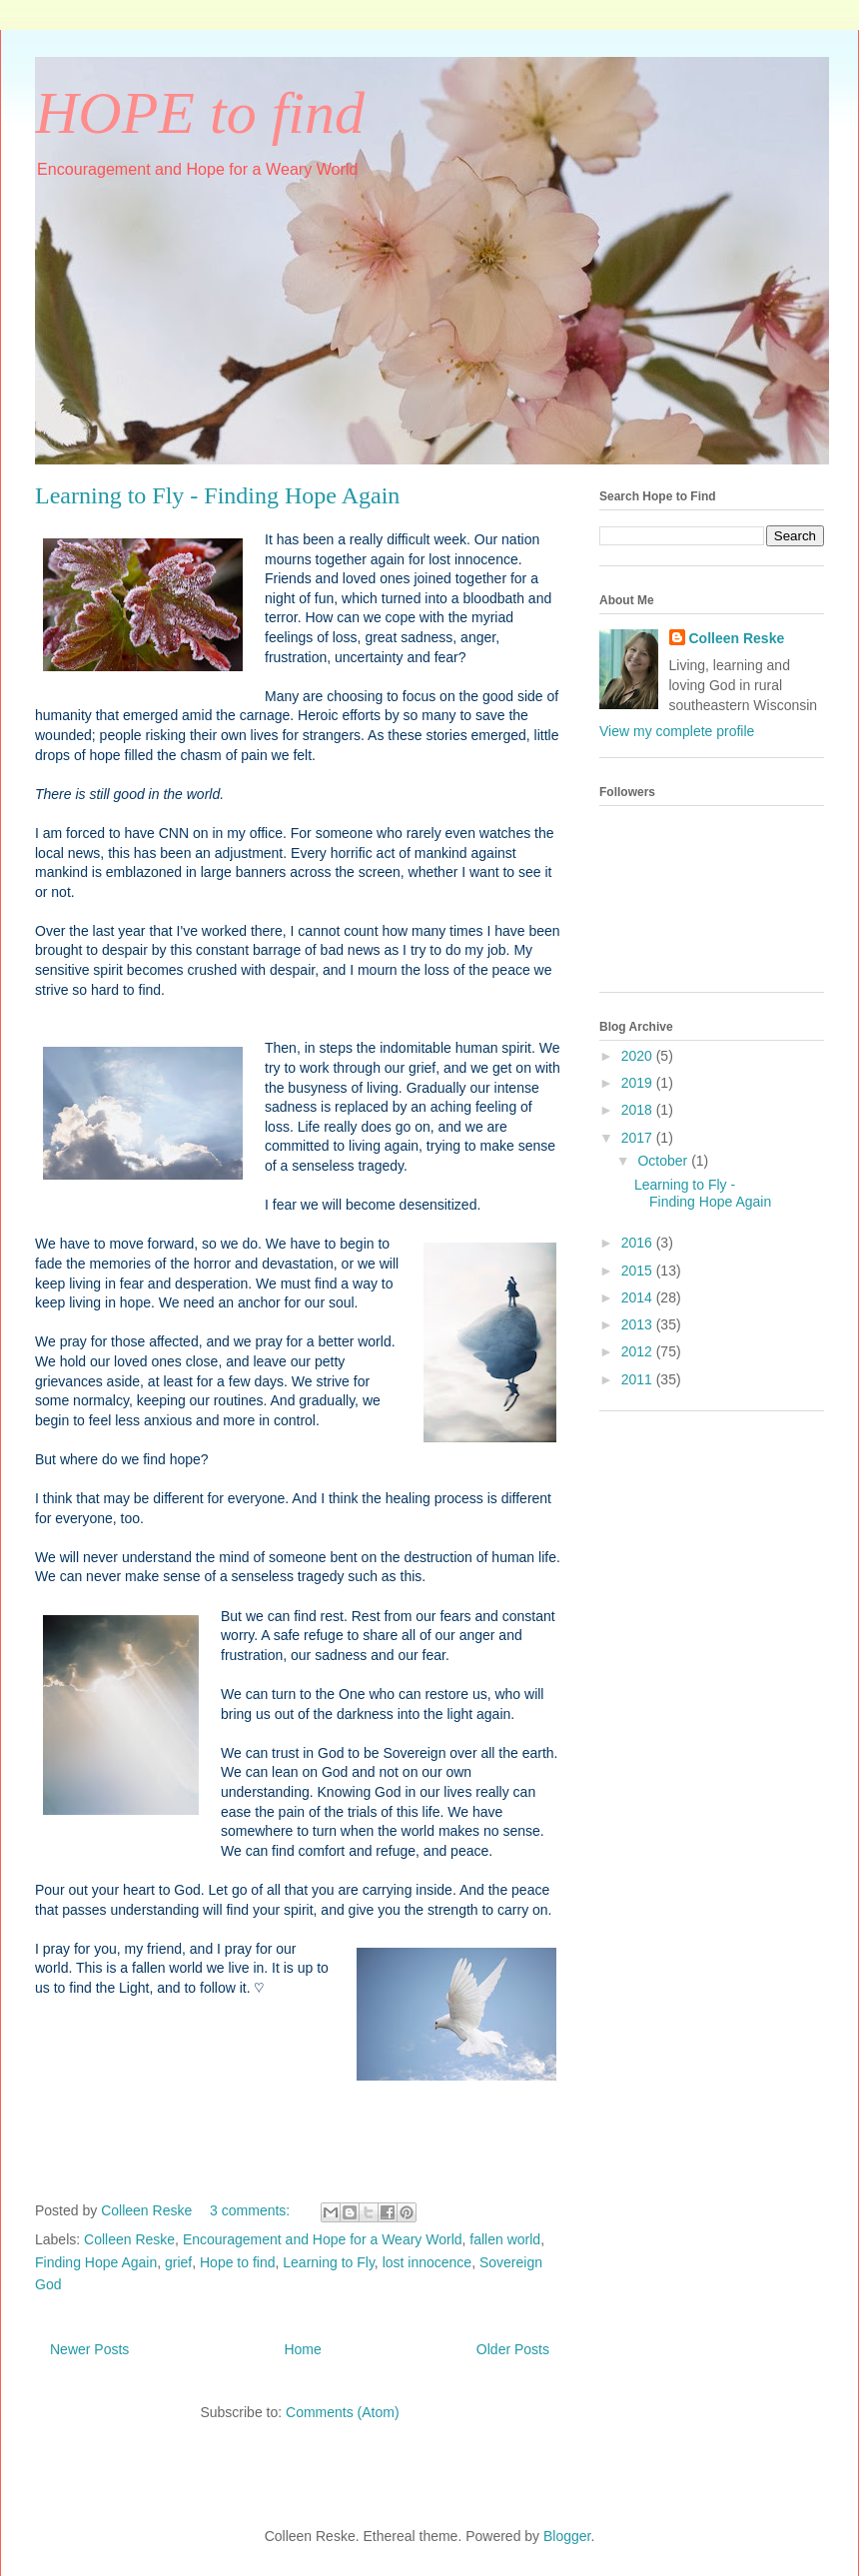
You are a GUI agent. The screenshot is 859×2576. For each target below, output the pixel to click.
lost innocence (427, 2262)
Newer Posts (89, 2349)
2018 (638, 1110)
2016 (638, 1243)
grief (178, 2262)
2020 (638, 1056)
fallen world (504, 2239)
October (664, 1161)
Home (302, 2349)
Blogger (566, 2536)
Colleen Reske (129, 2239)
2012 (638, 1351)
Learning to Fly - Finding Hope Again (217, 495)
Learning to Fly (329, 2262)
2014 (638, 1297)
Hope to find (238, 2262)
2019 (638, 1083)
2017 (638, 1138)
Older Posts (512, 2349)
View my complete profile (676, 731)
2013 (638, 1324)
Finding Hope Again (96, 2262)
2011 (638, 1379)
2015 (638, 1271)
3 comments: (252, 2210)
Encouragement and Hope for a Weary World (322, 2239)
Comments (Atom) (343, 2412)
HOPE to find (200, 113)
